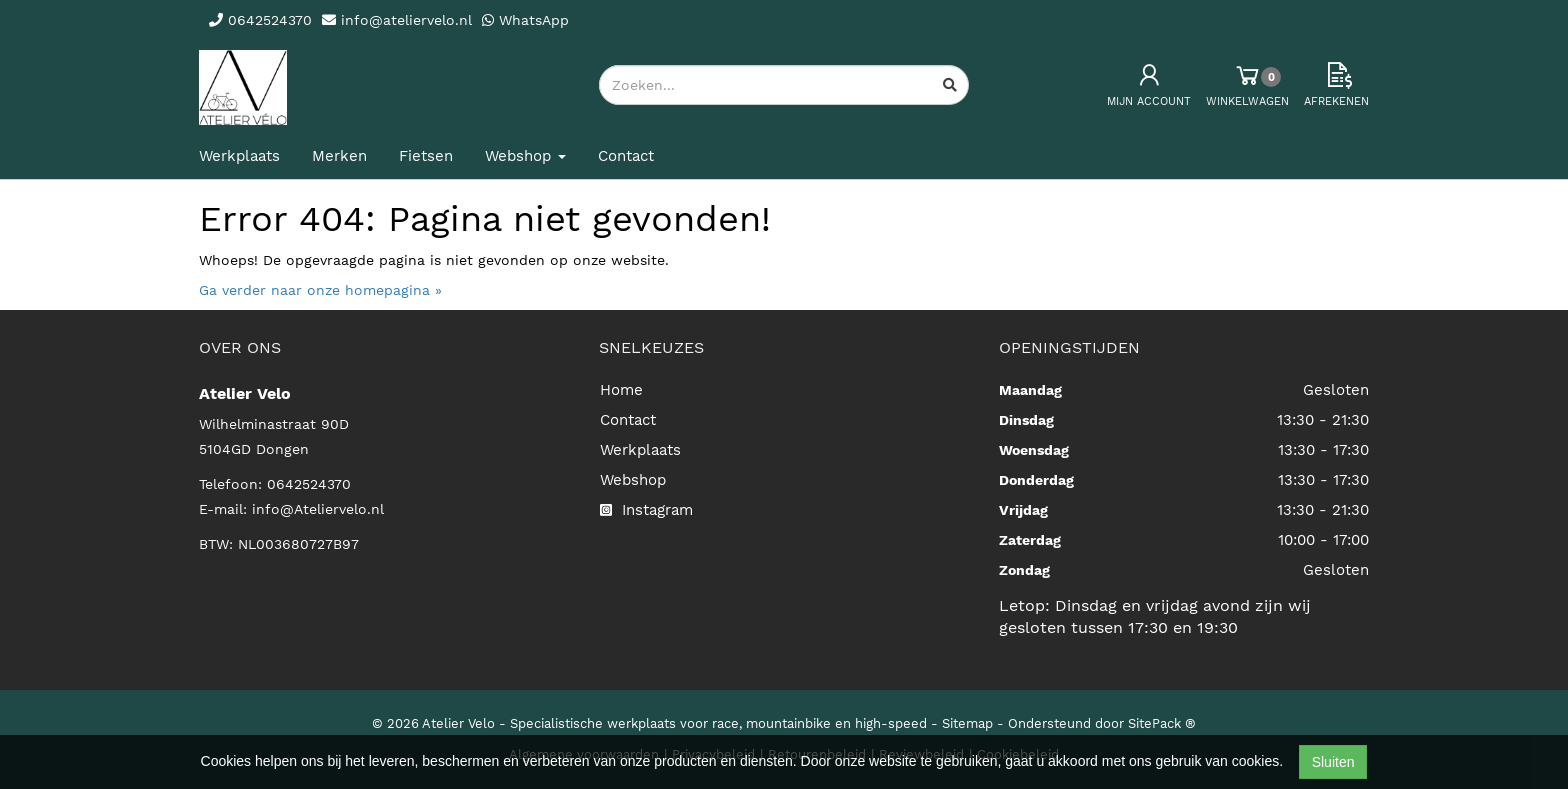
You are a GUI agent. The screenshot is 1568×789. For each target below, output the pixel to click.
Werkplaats (239, 156)
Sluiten (1333, 762)
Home (621, 390)
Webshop (633, 480)
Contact (626, 156)
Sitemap (967, 723)
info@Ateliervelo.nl (318, 509)
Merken (339, 156)
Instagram (646, 510)
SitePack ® (1162, 723)
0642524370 (309, 484)
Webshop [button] (525, 156)
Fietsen (426, 156)
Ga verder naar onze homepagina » (320, 290)
